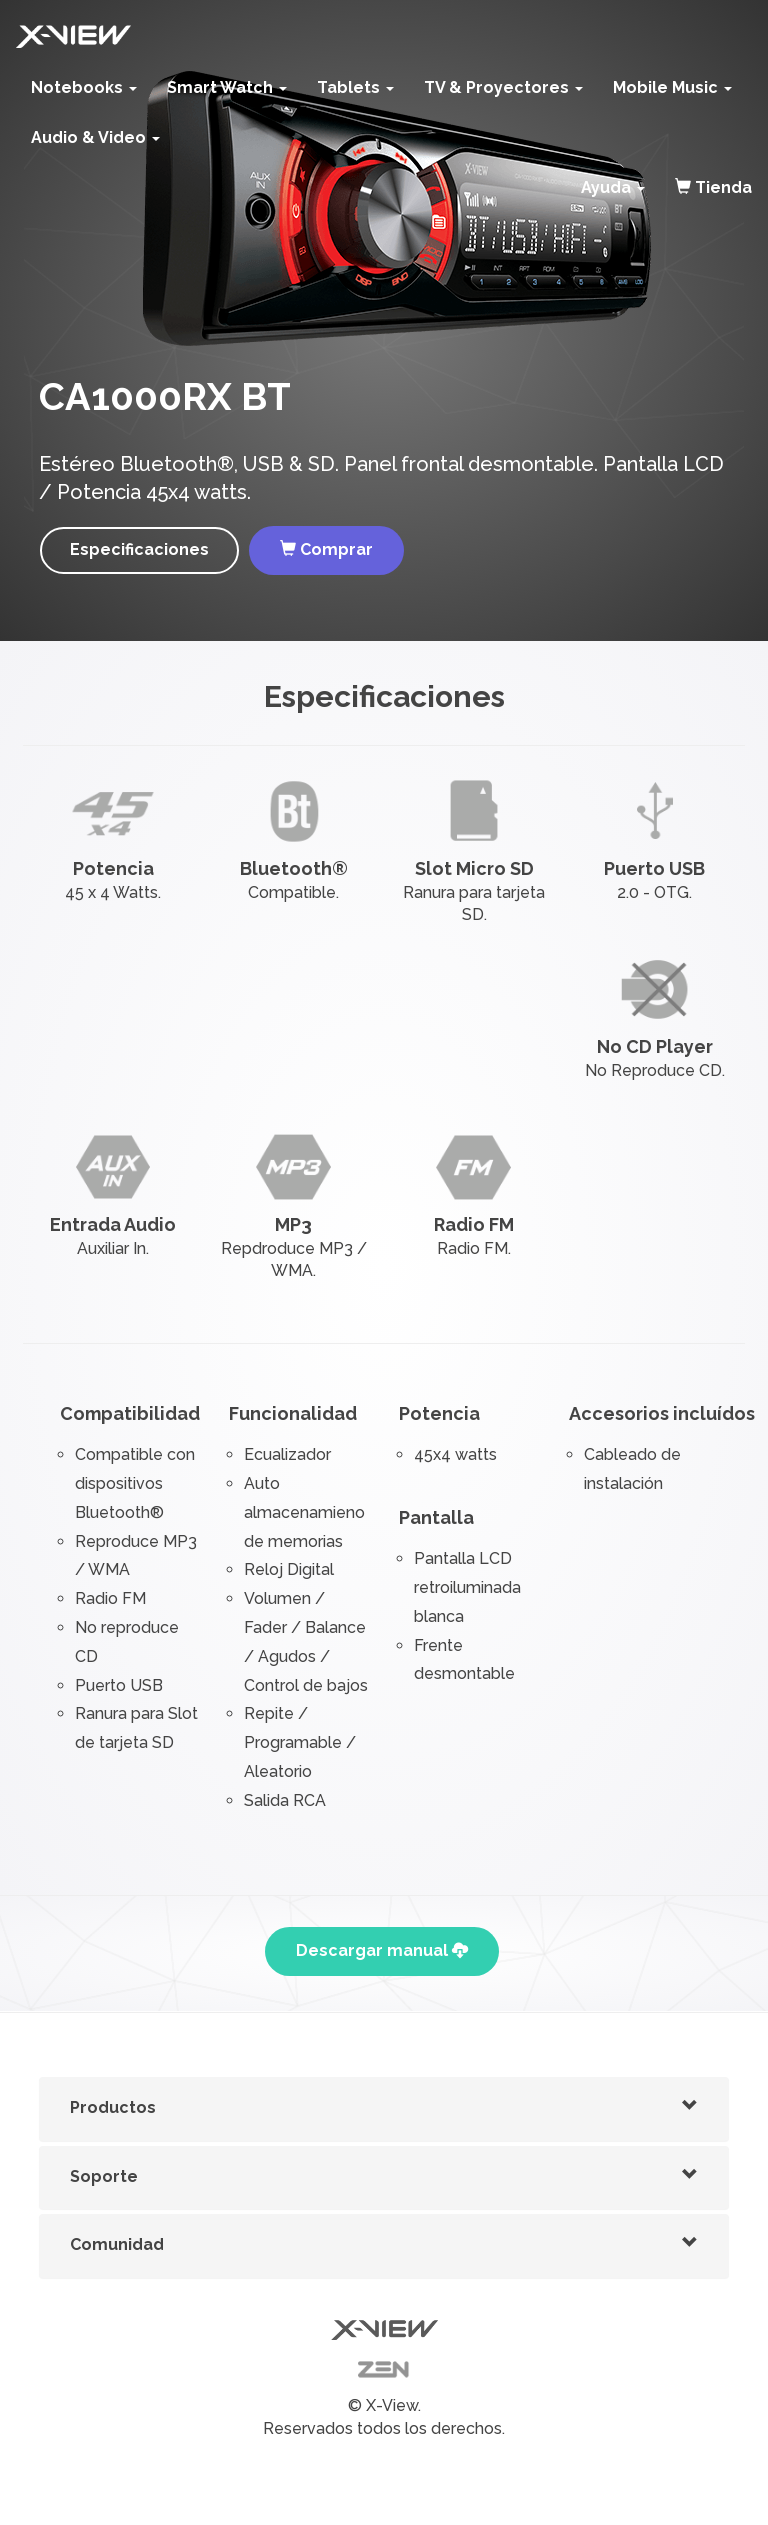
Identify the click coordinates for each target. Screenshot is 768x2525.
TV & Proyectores (503, 87)
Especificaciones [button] (139, 549)
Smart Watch (227, 87)
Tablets (355, 87)
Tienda (713, 187)
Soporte (104, 2176)
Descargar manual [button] (382, 1950)
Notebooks (84, 87)
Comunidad (117, 2244)
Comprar (326, 549)
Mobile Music (672, 87)
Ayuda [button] (613, 187)
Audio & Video (95, 137)
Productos (113, 2107)
